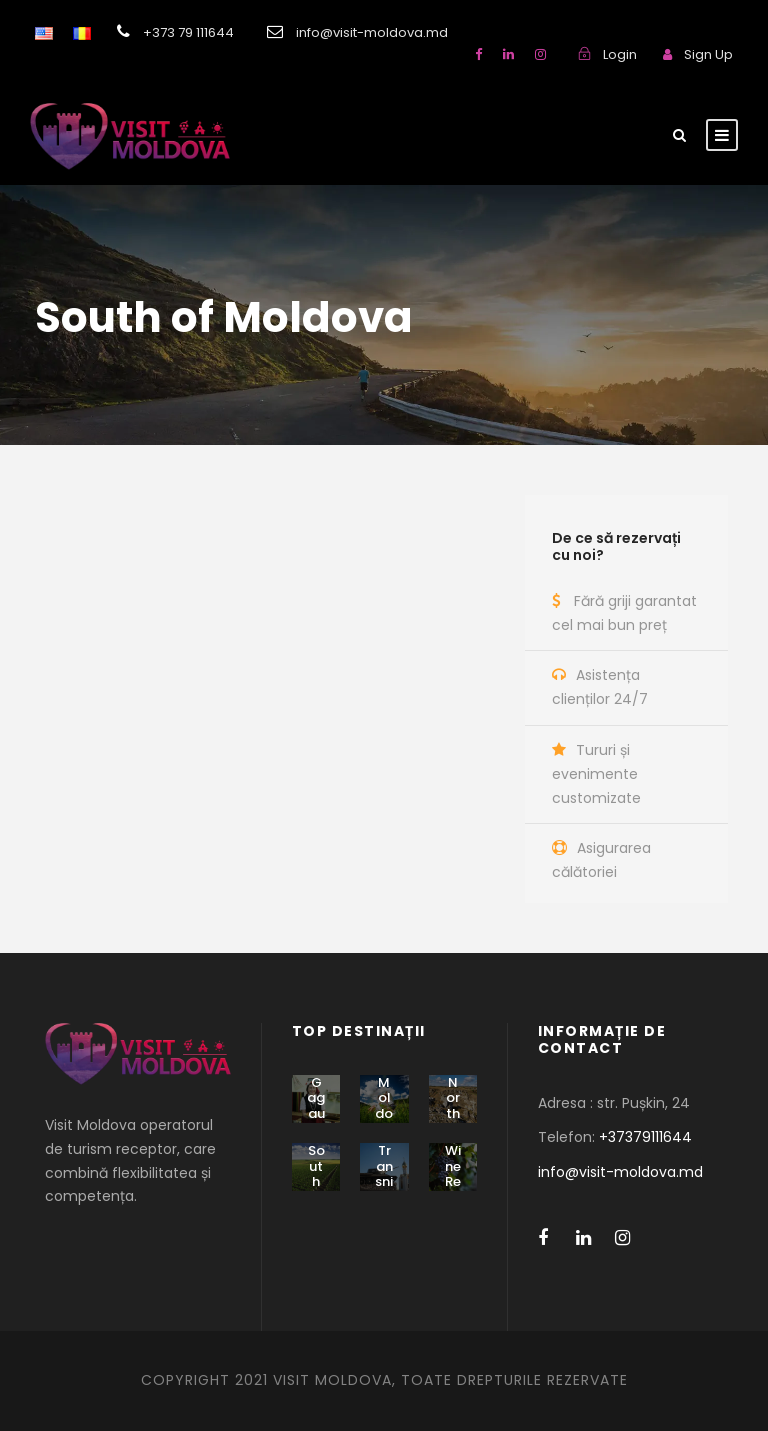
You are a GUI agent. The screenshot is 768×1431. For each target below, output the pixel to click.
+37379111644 (645, 1137)
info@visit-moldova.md (620, 1172)
